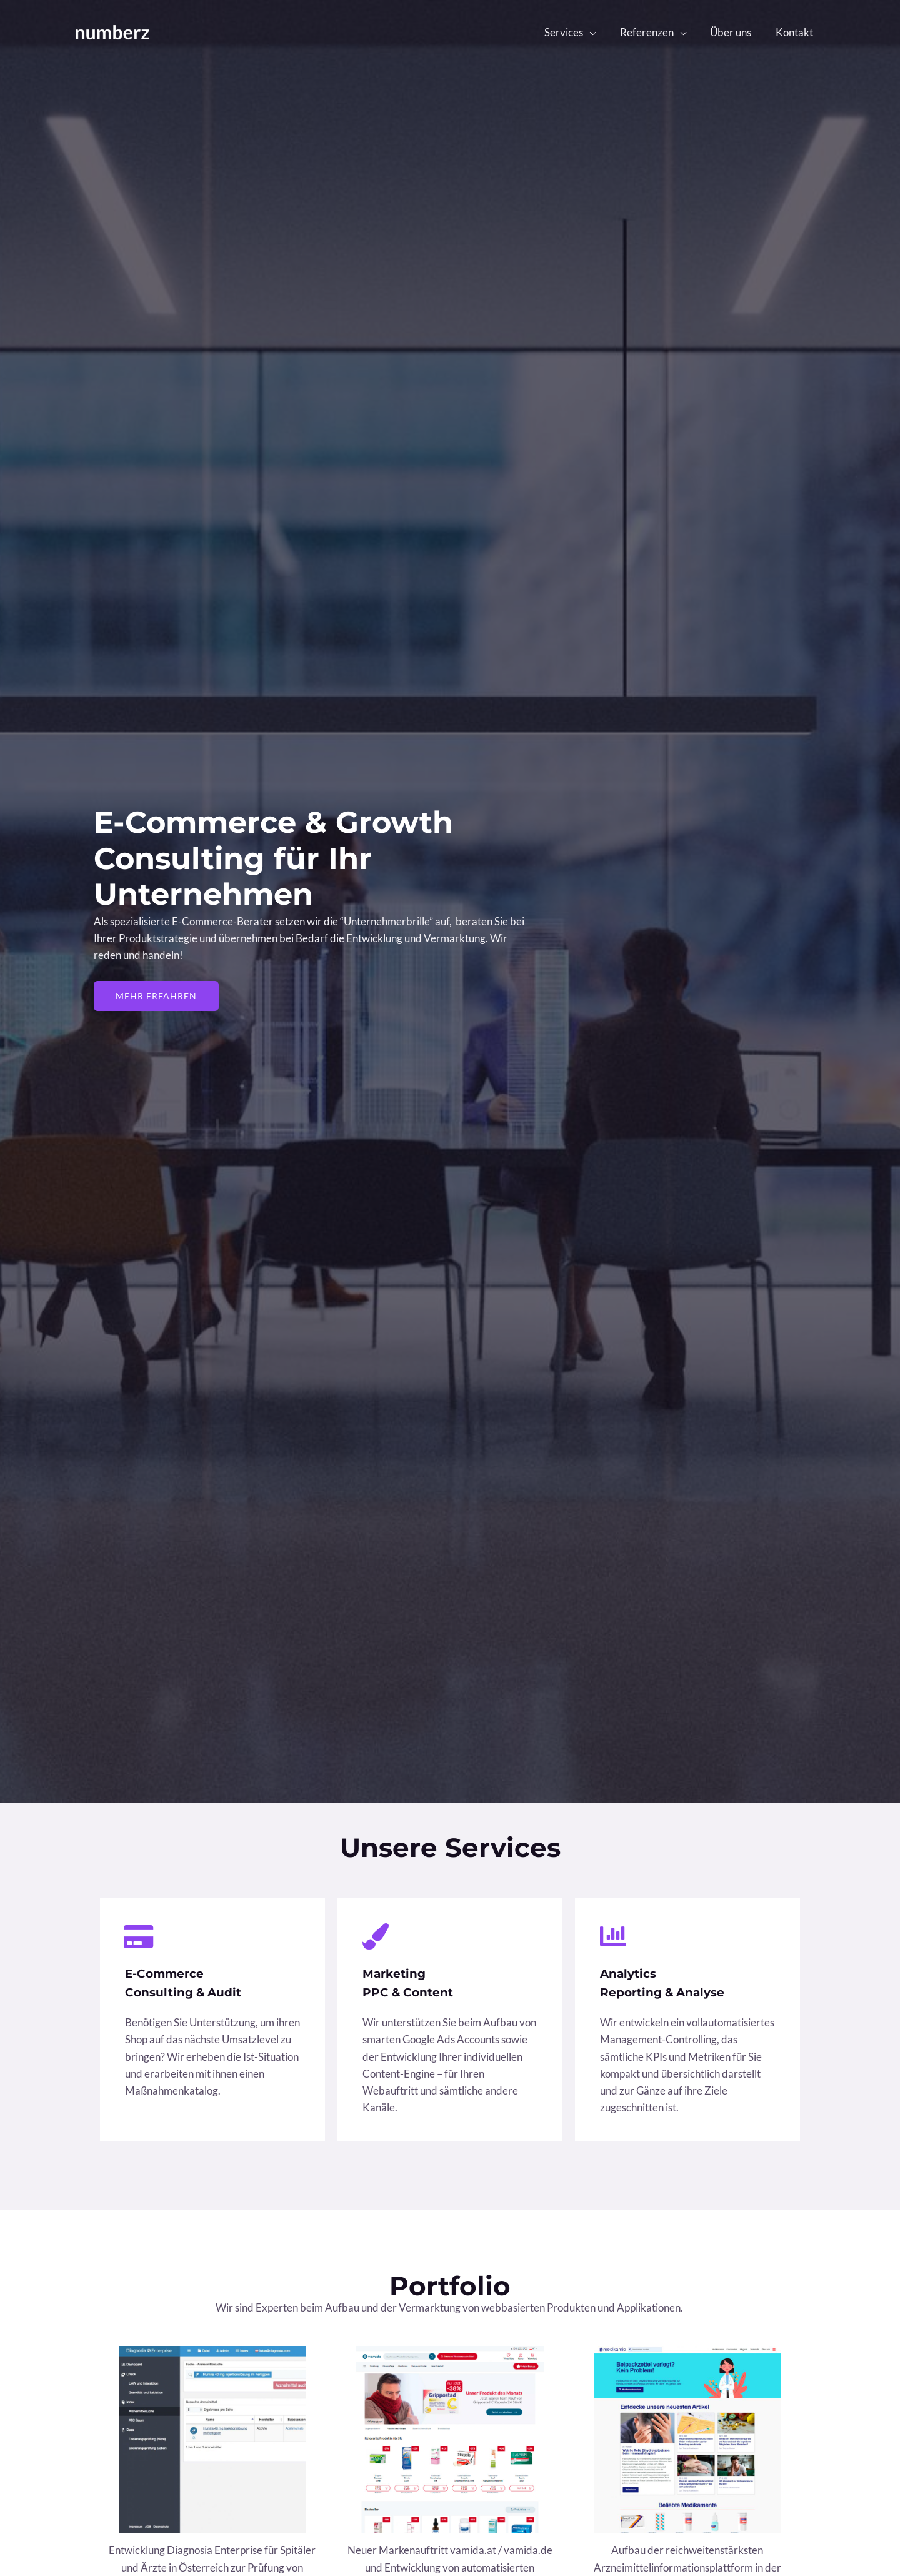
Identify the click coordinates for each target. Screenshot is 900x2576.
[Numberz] (112, 31)
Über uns (735, 32)
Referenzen (654, 32)
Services (573, 32)
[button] (158, 995)
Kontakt (795, 32)
